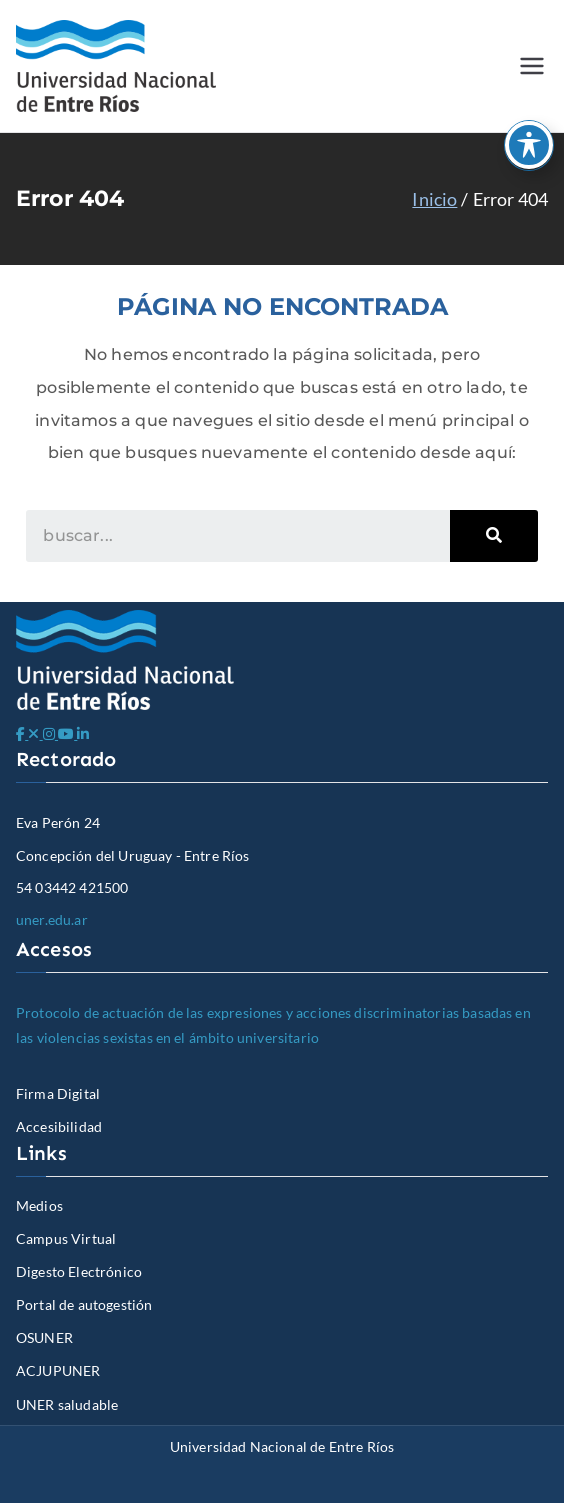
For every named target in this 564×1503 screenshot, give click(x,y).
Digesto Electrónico (79, 1271)
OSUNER (44, 1337)
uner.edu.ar (52, 919)
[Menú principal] (532, 66)
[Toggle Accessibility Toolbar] (529, 145)
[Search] (494, 536)
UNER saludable (67, 1404)
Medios (39, 1205)
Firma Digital (58, 1093)
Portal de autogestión (84, 1304)
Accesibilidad (59, 1126)
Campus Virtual (66, 1238)
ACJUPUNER (58, 1370)
